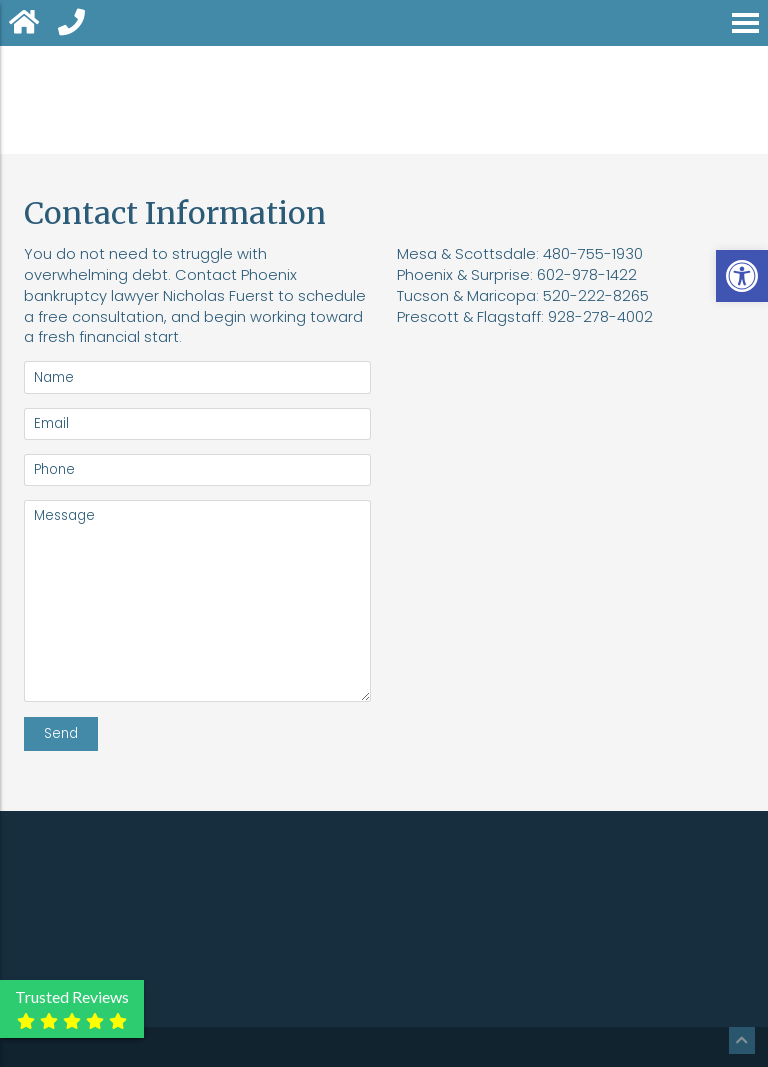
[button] (742, 276)
